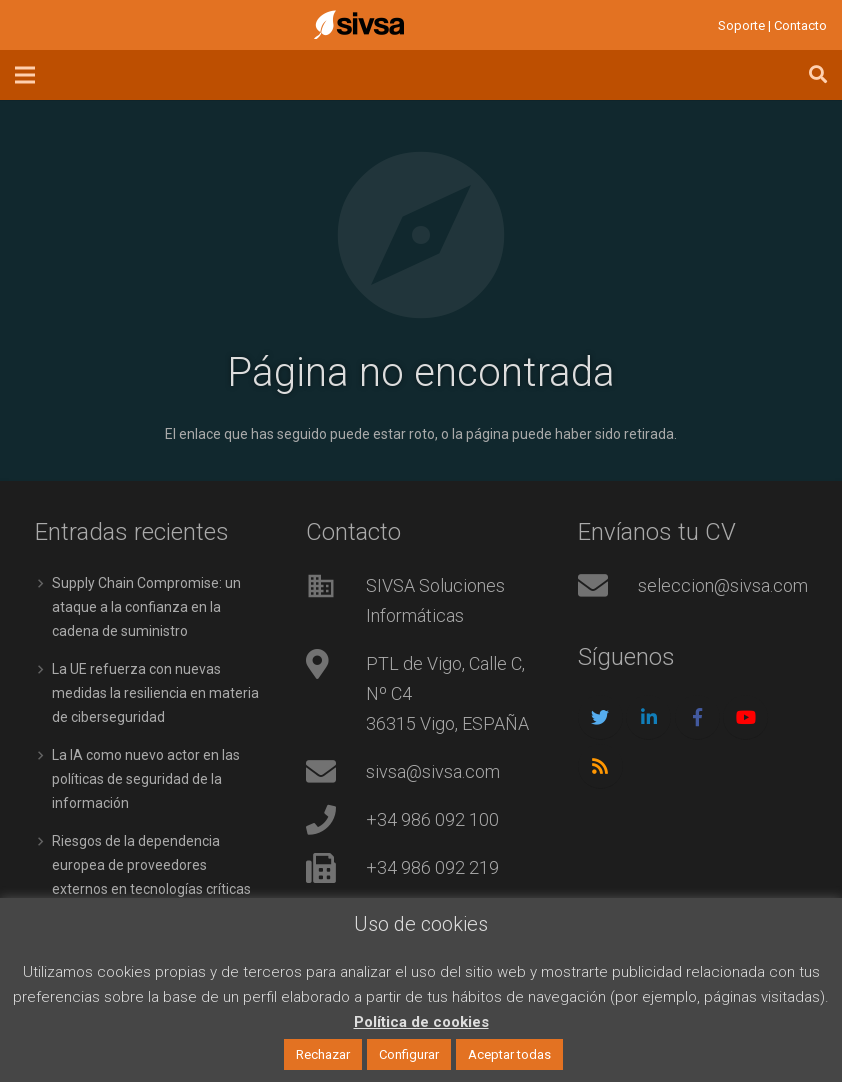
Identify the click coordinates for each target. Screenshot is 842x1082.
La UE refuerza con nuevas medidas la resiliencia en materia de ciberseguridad (155, 693)
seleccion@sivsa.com (723, 585)
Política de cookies (421, 1022)
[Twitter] (600, 717)
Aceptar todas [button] (509, 1054)
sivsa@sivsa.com (433, 771)
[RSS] (600, 766)
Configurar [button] (409, 1054)
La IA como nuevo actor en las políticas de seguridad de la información (146, 779)
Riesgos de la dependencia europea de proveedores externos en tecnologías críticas (151, 865)
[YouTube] (745, 717)
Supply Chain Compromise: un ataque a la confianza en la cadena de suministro (146, 607)
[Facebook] (697, 717)
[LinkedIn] (648, 717)
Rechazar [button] (323, 1054)
